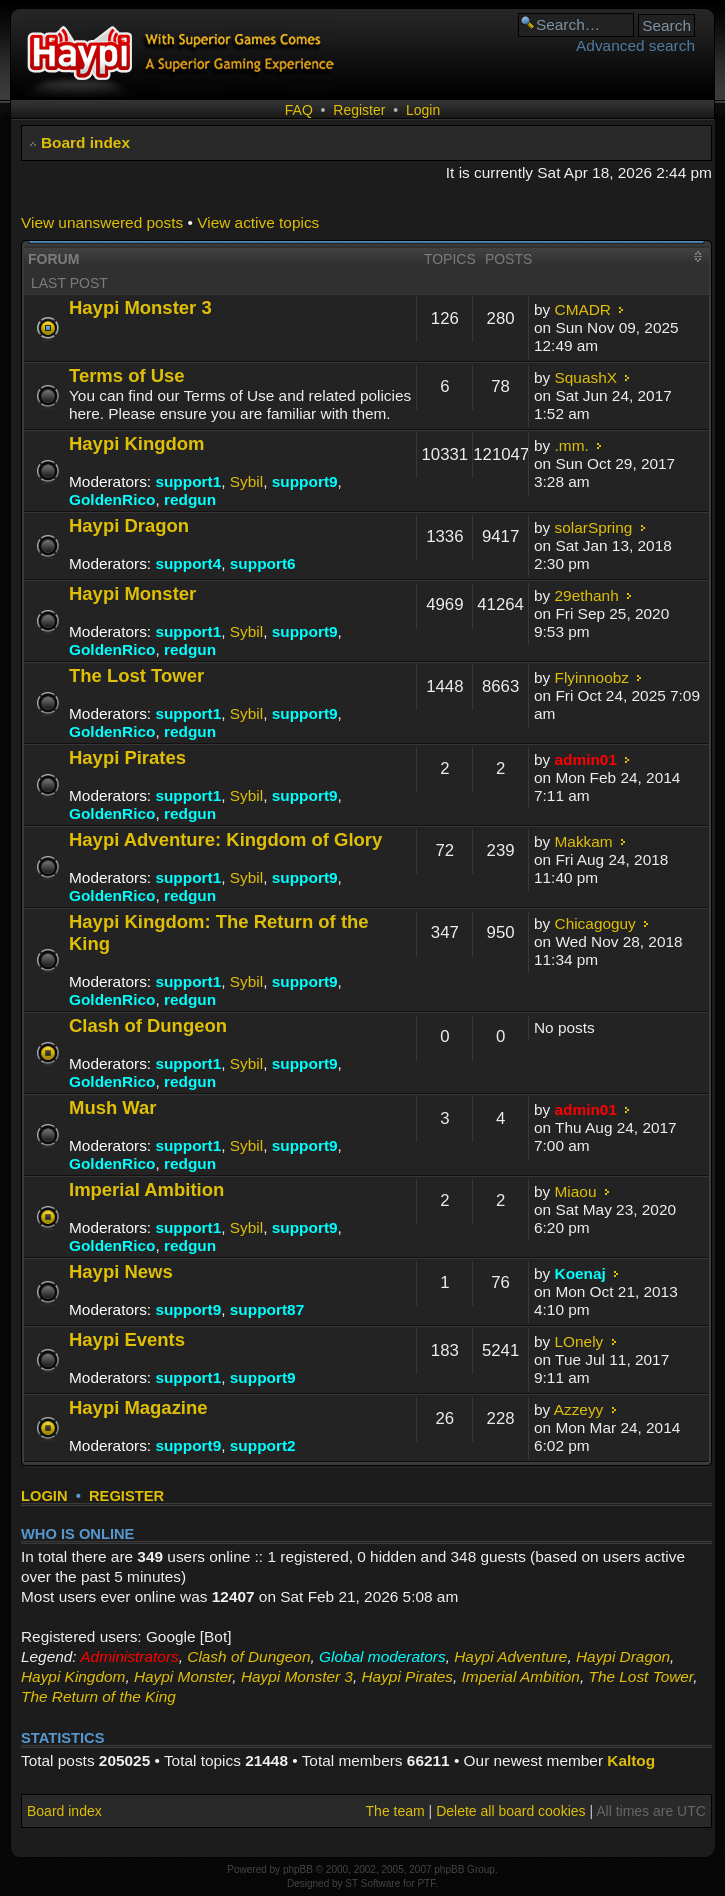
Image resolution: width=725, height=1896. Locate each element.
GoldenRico (112, 499)
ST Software (372, 1883)
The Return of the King (98, 1696)
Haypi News (121, 1271)
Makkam (584, 841)
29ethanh (587, 595)
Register (359, 110)
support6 (263, 563)
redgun (190, 499)
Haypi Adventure (510, 1656)
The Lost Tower (136, 675)
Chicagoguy (595, 923)
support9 (305, 481)
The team (395, 1811)
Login (423, 110)
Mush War (113, 1107)
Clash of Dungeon (148, 1025)
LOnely (579, 1341)
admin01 (586, 759)
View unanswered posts (102, 222)
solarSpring (594, 527)
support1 (188, 481)
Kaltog (631, 1760)
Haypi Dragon (129, 525)
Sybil (246, 481)
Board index (85, 142)
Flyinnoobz (592, 677)
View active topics (258, 222)
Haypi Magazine (138, 1407)
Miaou (576, 1191)
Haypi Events (127, 1339)
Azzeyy (579, 1409)
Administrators (129, 1656)
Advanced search (635, 45)
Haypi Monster (132, 593)
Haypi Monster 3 (140, 307)
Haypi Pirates (127, 757)
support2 (263, 1445)
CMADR (583, 309)
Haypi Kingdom (136, 443)
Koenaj (580, 1273)
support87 (267, 1309)
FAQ (299, 110)
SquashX (586, 377)
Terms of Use (127, 375)
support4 (188, 563)
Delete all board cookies (510, 1811)
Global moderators (382, 1656)
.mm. (572, 445)
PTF (426, 1883)
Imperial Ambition (146, 1189)
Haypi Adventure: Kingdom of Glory (225, 839)
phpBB (298, 1869)
